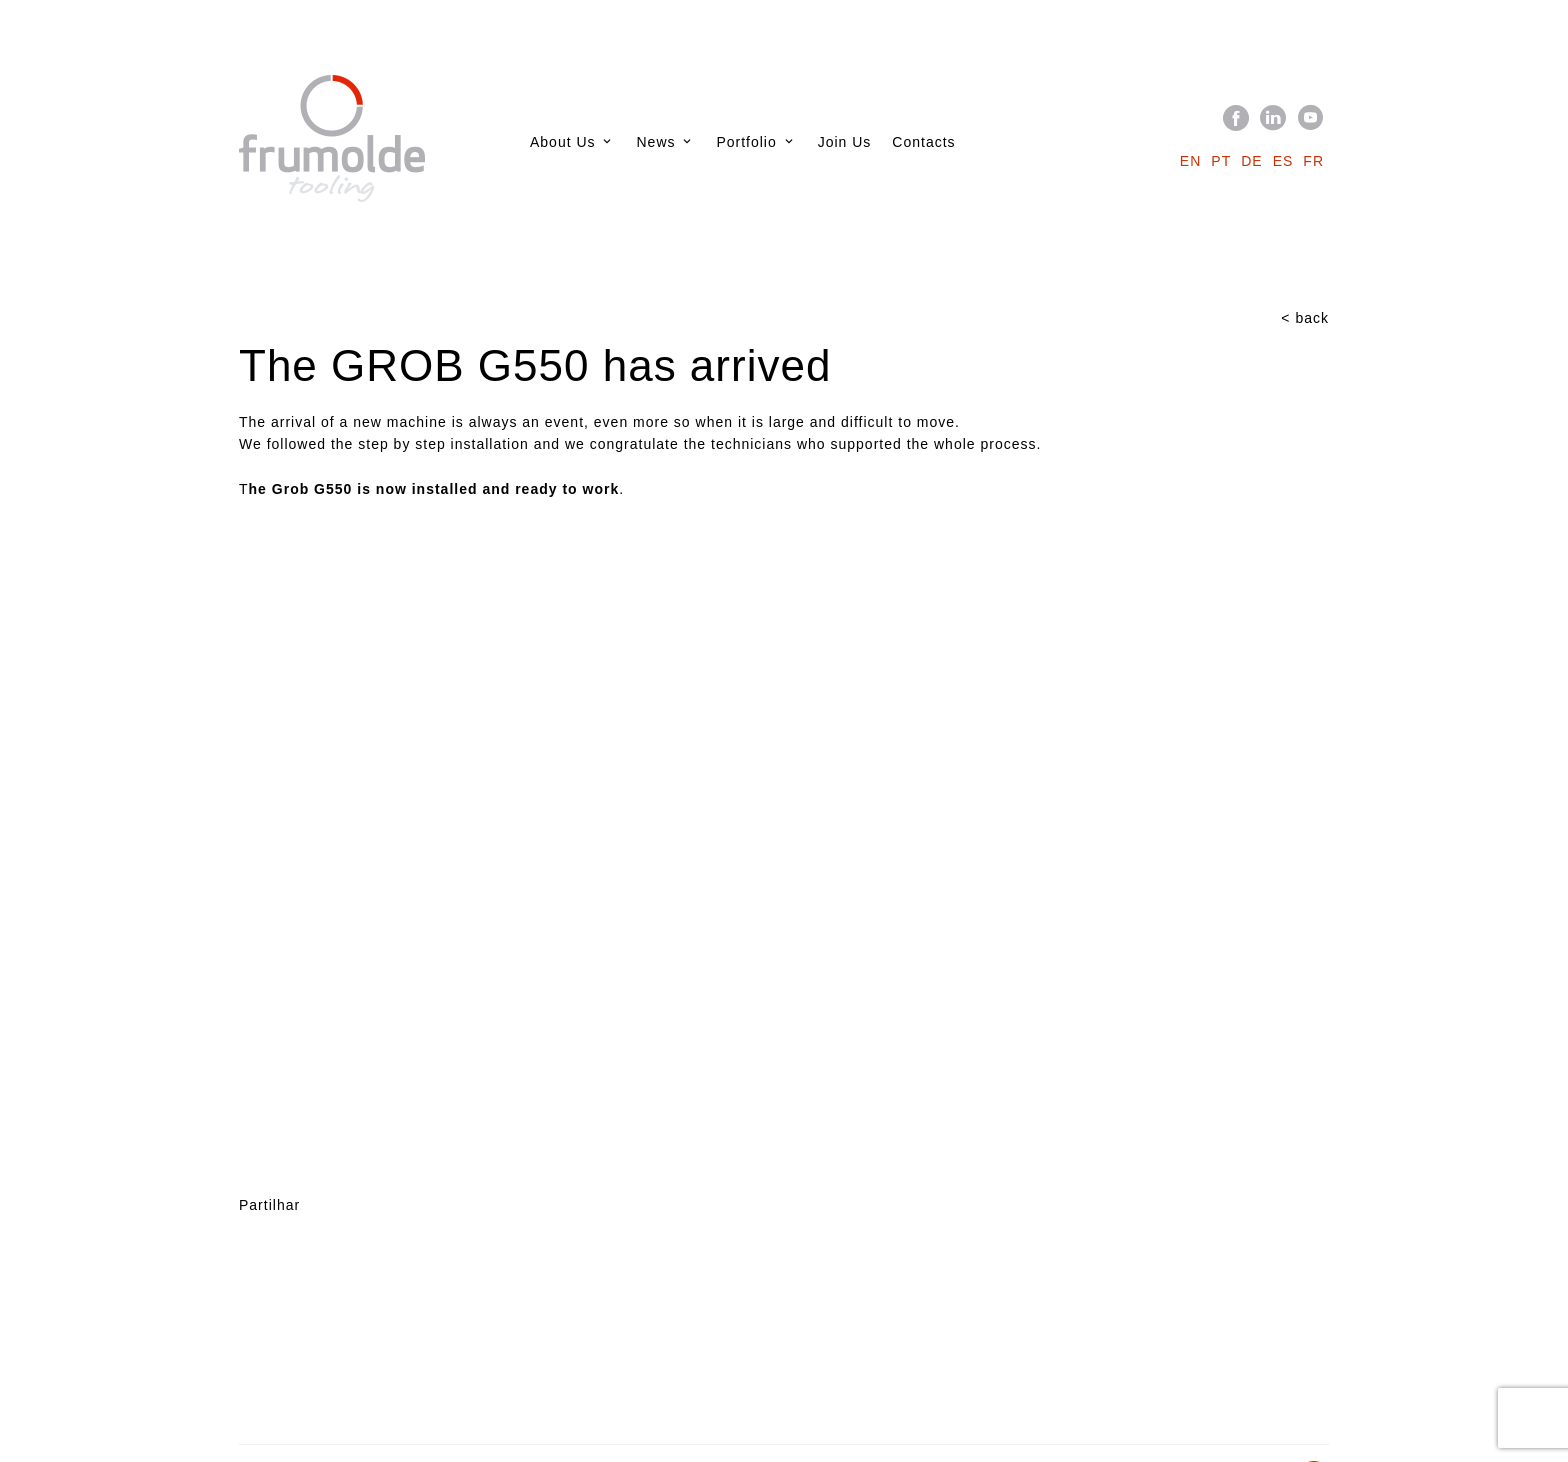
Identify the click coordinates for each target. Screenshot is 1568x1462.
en (1190, 161)
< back (1305, 318)
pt (1221, 161)
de (1251, 161)
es (1283, 161)
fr (1313, 161)
